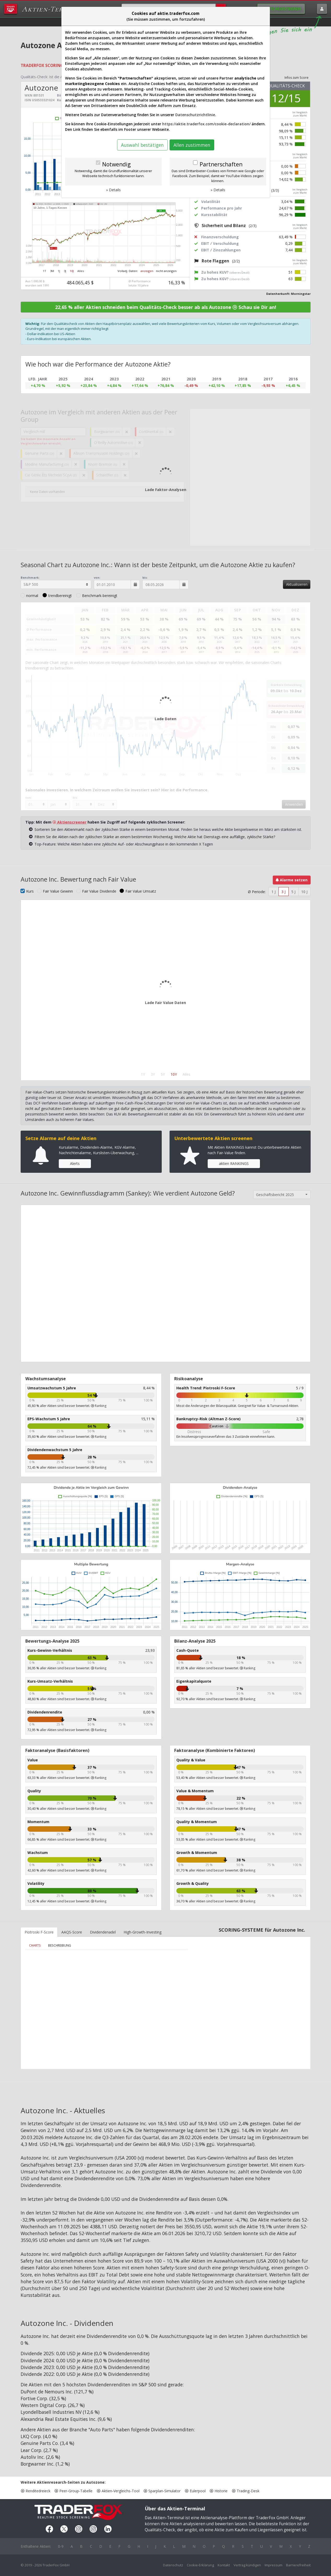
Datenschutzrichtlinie (195, 114)
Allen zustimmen (191, 145)
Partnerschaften (221, 164)
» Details (113, 189)
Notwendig (116, 164)
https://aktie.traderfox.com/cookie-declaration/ (206, 123)
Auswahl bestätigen (142, 145)
